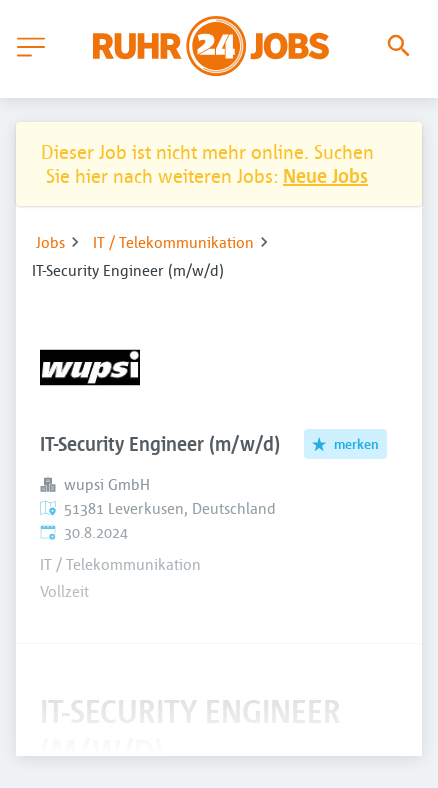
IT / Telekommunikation (173, 242)
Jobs (50, 242)
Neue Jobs (325, 175)
